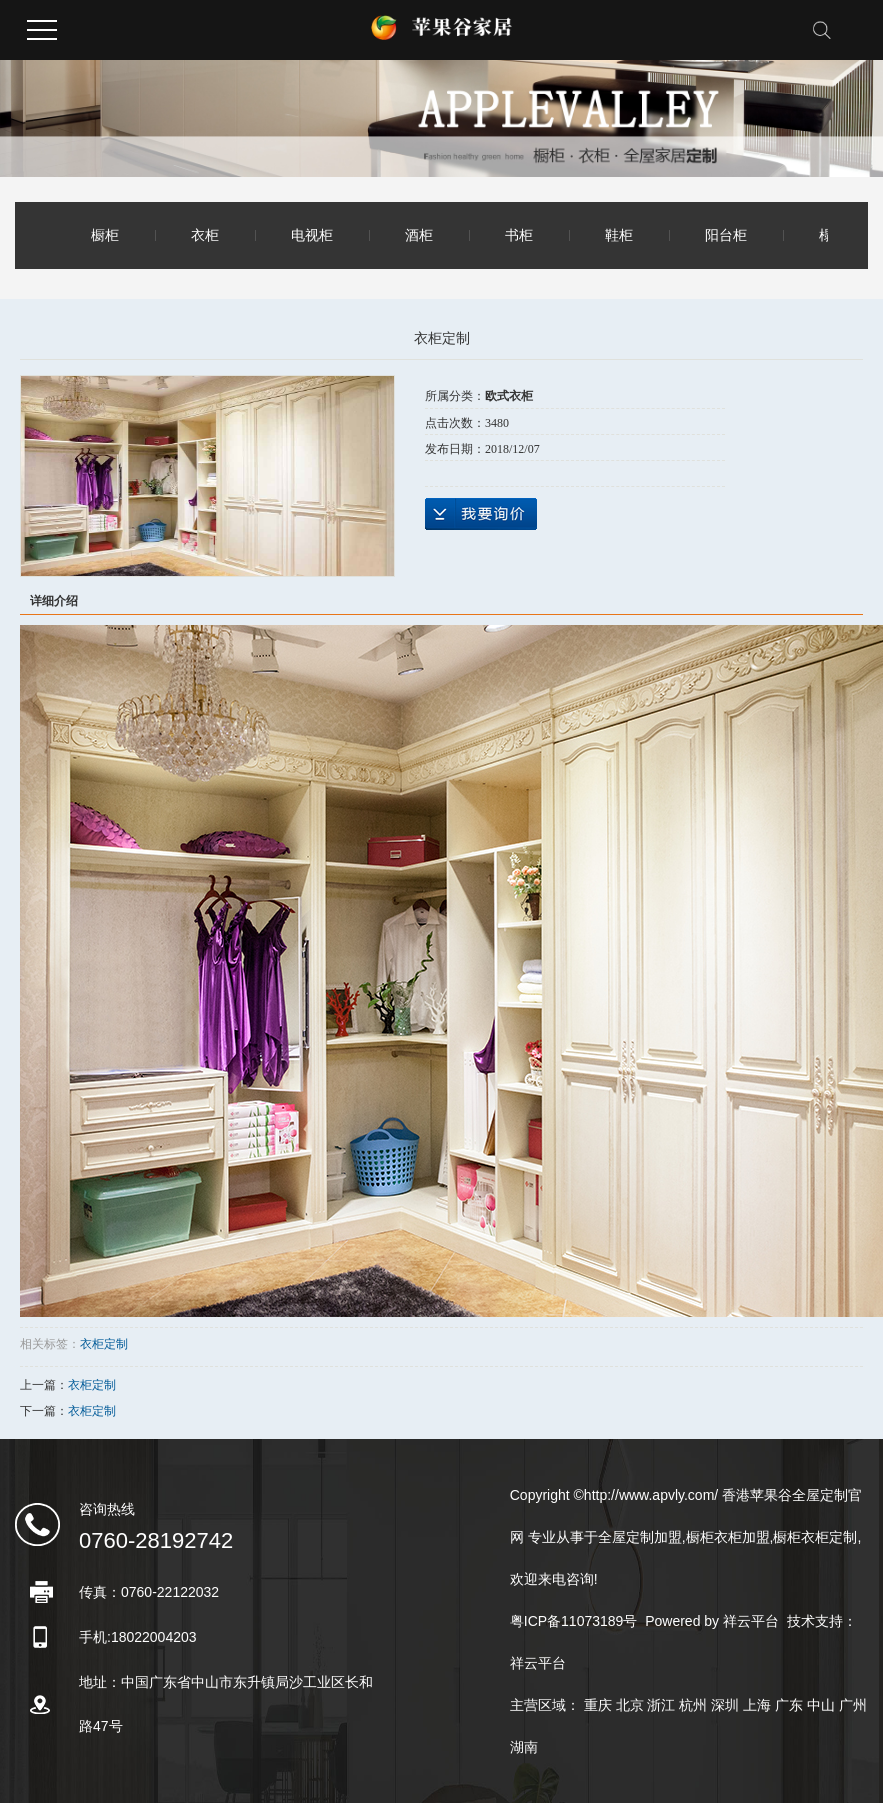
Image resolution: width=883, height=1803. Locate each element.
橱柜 (105, 235)
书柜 (519, 235)
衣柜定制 (104, 1344)
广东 (789, 1705)
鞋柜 (619, 235)
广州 (853, 1705)
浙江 (661, 1705)
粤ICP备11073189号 (574, 1621)
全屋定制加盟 (640, 1537)
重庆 (598, 1705)
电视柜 (312, 235)
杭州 (693, 1705)
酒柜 (419, 235)
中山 (821, 1705)
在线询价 (481, 514)
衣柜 (205, 235)
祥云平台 (751, 1621)
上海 (757, 1705)
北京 (630, 1705)
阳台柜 (726, 235)
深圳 (725, 1705)
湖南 (524, 1747)
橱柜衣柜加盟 (728, 1537)
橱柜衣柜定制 (815, 1537)
